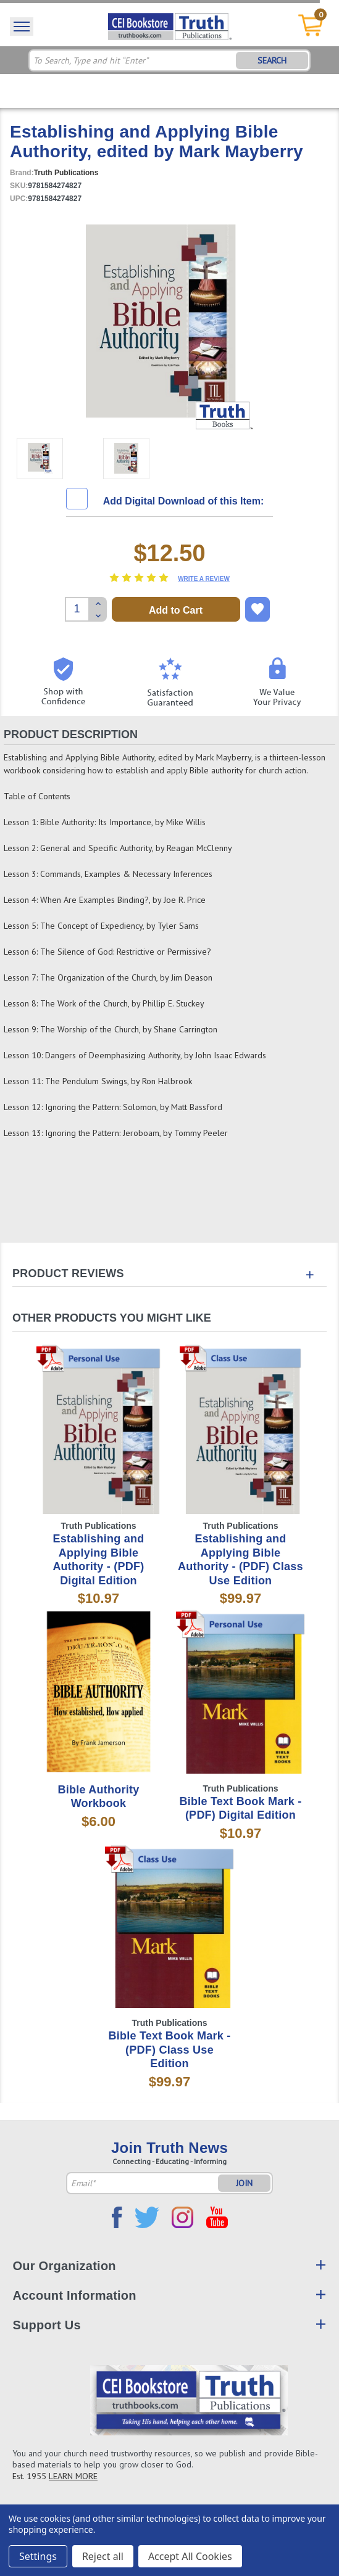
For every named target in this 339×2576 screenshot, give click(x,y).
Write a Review (204, 578)
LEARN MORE (73, 2476)
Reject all (102, 2556)
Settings (38, 2556)
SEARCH (272, 60)
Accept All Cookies (190, 2556)
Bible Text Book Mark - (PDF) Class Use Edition (169, 2050)
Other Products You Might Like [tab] (111, 1318)
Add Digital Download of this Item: (183, 501)
